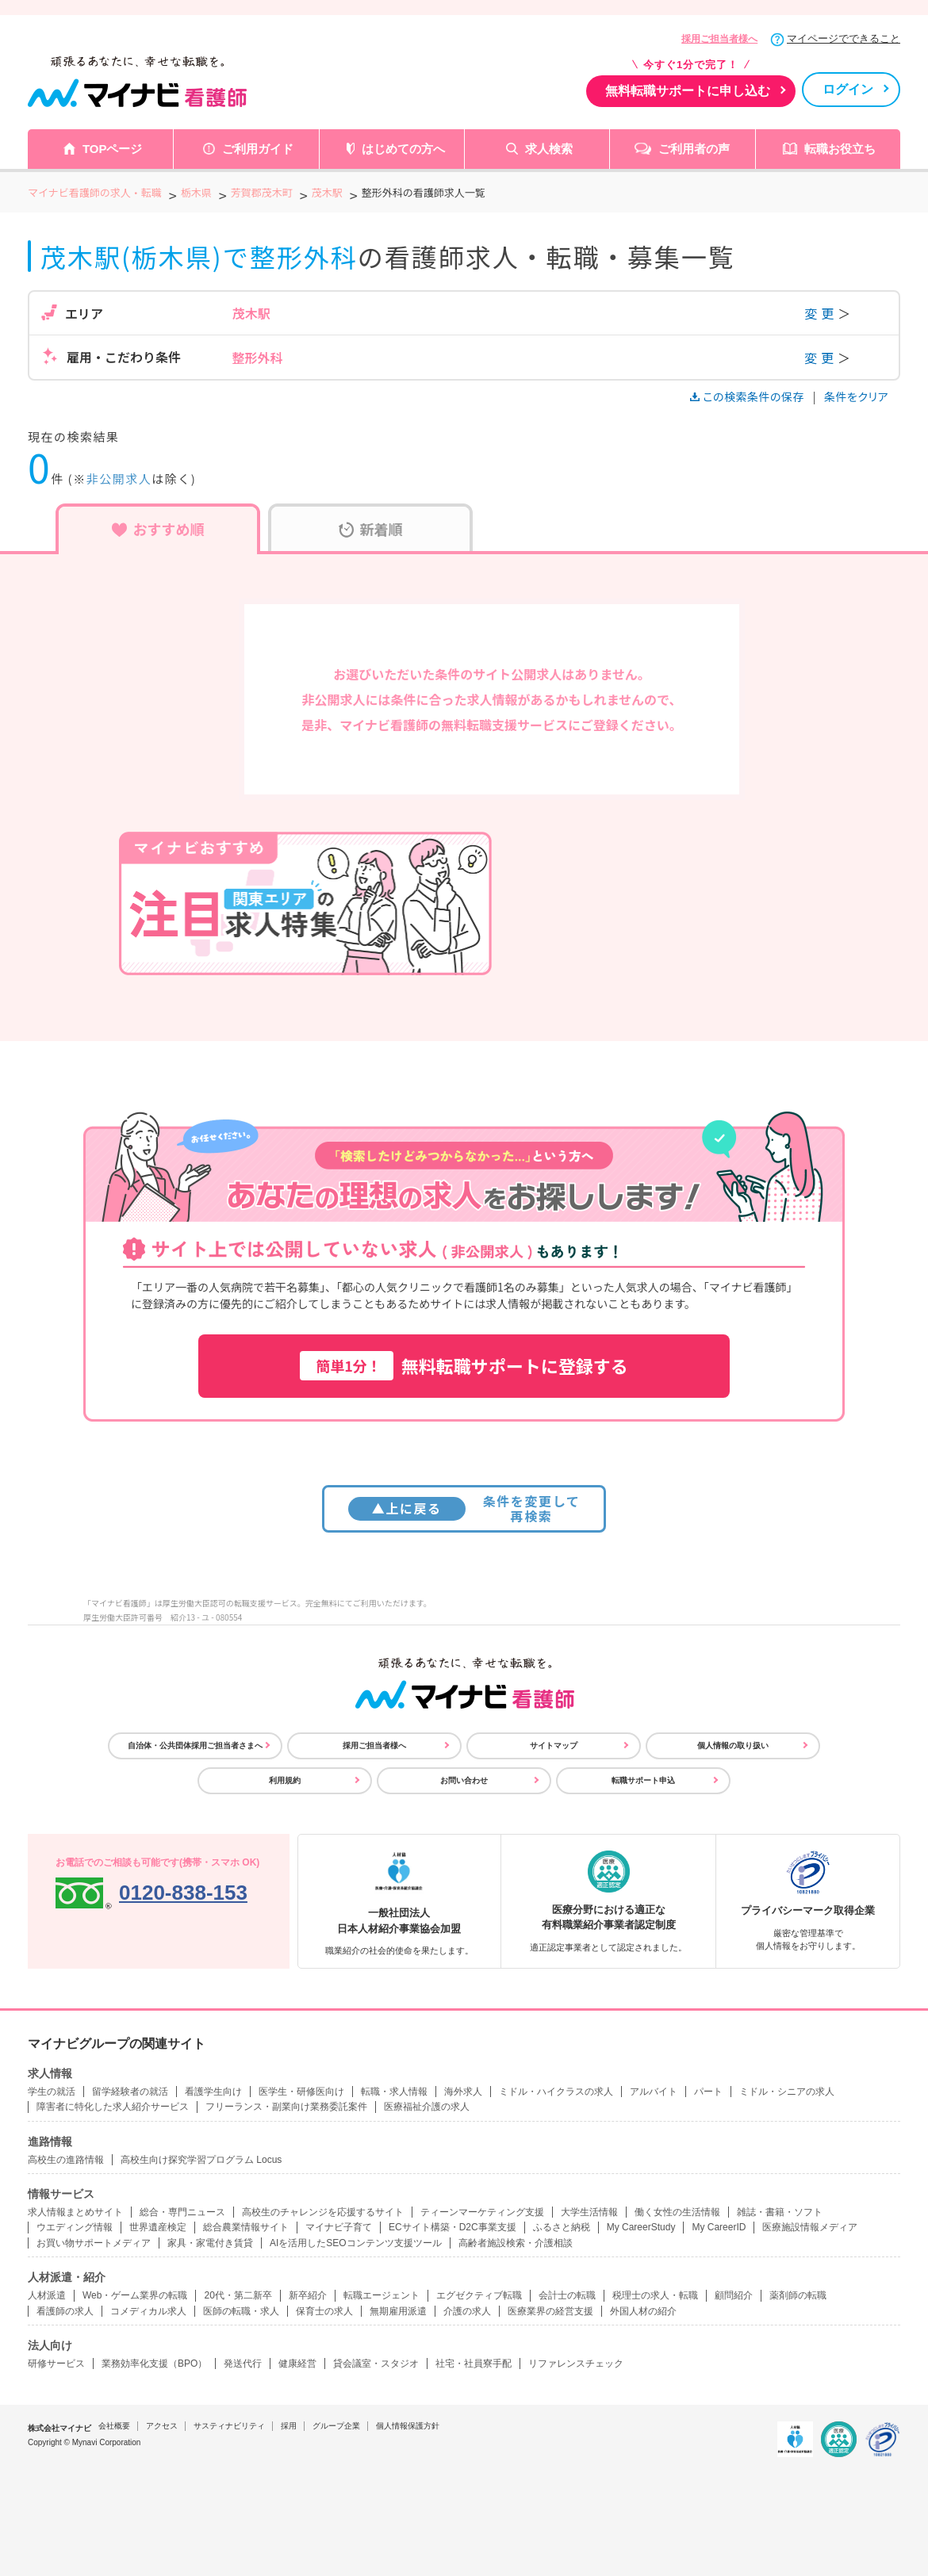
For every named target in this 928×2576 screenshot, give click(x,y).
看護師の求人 (65, 2311)
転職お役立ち (840, 148)
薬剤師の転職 (797, 2295)
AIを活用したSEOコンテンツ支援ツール (356, 2243)
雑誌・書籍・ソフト (780, 2212)
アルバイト (653, 2091)
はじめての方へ (403, 148)
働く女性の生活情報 (677, 2212)
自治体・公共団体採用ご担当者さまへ (195, 1745)
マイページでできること (843, 38)
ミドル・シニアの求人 (786, 2091)
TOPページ (112, 148)
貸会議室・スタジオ (376, 2363)
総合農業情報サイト (246, 2227)
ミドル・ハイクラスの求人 (556, 2091)
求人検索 (549, 148)
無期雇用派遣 (398, 2311)
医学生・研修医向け (301, 2091)
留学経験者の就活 (130, 2091)
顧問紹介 (734, 2295)
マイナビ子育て (338, 2227)
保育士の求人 (324, 2311)
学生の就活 (51, 2091)
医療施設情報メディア (809, 2227)
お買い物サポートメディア (93, 2243)
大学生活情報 (589, 2212)
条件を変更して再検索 (464, 1508)
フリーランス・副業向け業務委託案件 (286, 2106)
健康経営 (297, 2363)
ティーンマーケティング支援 (482, 2212)
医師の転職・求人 (241, 2311)
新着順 (371, 529)
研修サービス (56, 2363)
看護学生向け (213, 2091)
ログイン (848, 89)
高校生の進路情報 (66, 2159)
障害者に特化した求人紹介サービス (112, 2106)
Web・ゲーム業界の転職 (134, 2295)
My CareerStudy (641, 2227)
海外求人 (463, 2091)
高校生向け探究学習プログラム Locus (201, 2159)
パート (708, 2091)
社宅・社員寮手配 (473, 2363)
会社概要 (114, 2425)
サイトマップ (553, 1745)
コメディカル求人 (148, 2311)
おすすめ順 (158, 529)
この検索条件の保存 (748, 396)
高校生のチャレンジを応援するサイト (323, 2212)
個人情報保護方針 (407, 2425)
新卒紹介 (308, 2295)
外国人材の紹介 (643, 2311)
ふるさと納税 (561, 2227)
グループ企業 (336, 2425)
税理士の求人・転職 (655, 2295)
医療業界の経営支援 (550, 2311)
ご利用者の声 (694, 148)
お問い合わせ (464, 1780)
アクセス (162, 2425)
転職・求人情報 (394, 2091)
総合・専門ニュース (182, 2212)
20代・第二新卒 (237, 2295)
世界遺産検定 (157, 2227)
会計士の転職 (567, 2295)
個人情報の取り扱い (733, 1745)
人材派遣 (47, 2295)
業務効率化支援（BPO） (154, 2363)
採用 (289, 2425)
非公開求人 (119, 478)
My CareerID (719, 2227)
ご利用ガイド (257, 148)
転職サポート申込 (643, 1780)
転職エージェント (381, 2295)
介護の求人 (467, 2311)
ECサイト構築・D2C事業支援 (452, 2227)
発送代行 (243, 2363)
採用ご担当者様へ (719, 38)
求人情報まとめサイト (75, 2212)
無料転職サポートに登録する (464, 1365)
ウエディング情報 (74, 2227)
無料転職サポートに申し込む (687, 91)
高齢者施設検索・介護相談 (515, 2243)
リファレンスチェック (575, 2363)
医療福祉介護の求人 (427, 2106)
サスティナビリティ (229, 2425)
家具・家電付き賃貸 (210, 2243)
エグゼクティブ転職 (479, 2295)
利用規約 (285, 1780)
